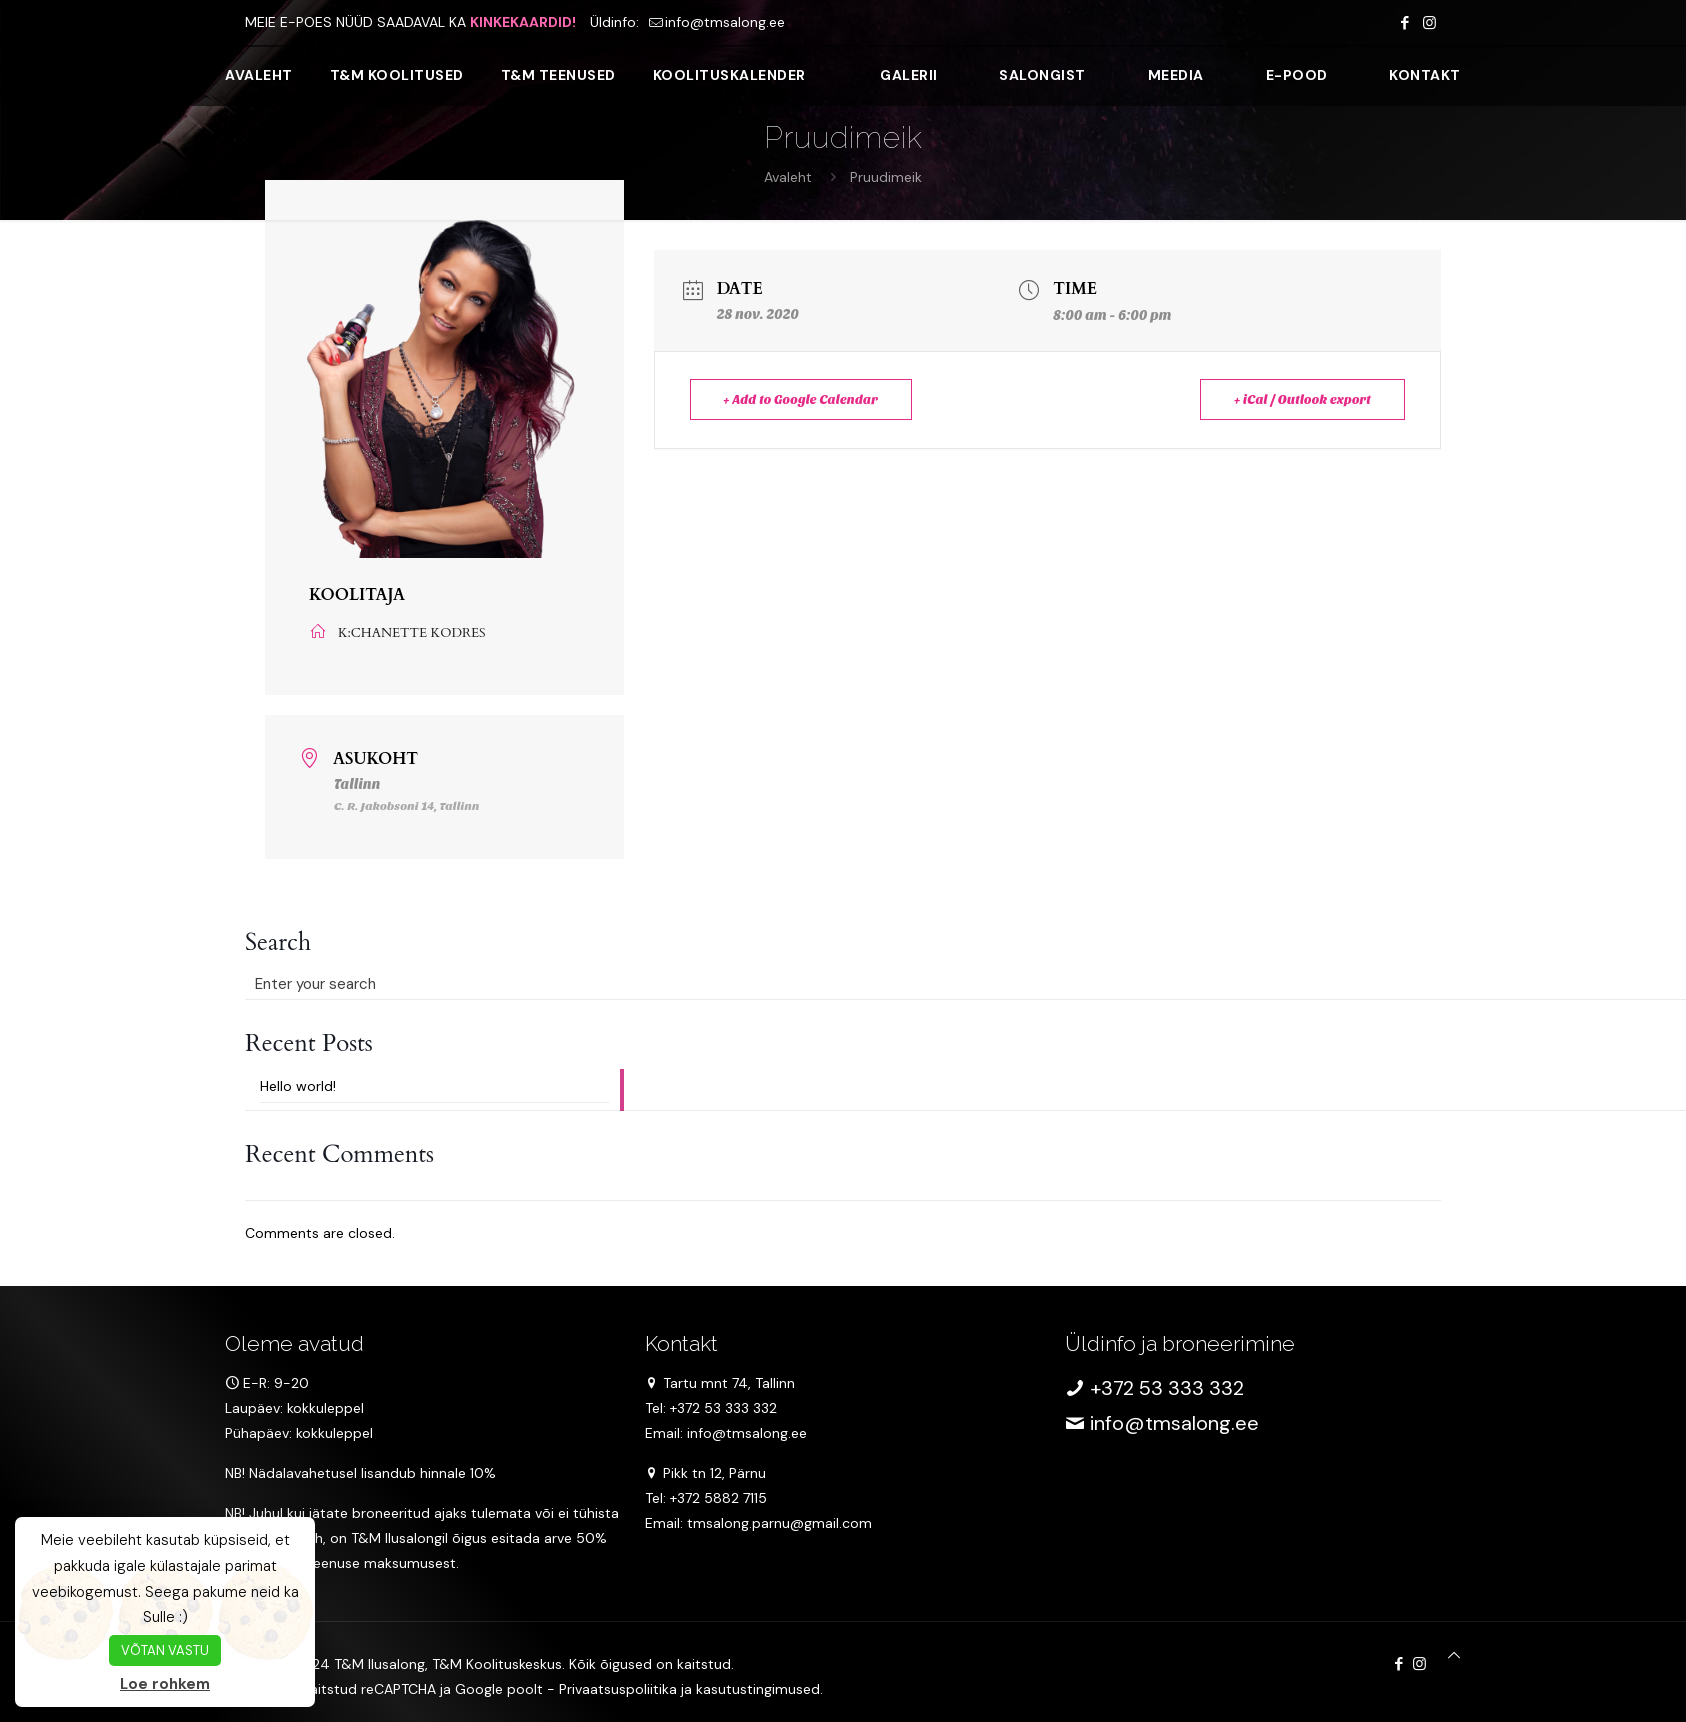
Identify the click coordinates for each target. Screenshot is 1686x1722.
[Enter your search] (434, 984)
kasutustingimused (758, 1689)
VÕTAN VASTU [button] (165, 1650)
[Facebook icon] (1404, 23)
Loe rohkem (165, 1684)
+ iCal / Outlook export (1301, 399)
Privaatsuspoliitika (618, 1689)
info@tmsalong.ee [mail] (725, 22)
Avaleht (788, 177)
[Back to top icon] (1454, 1655)
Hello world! (298, 1086)
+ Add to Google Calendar (802, 399)
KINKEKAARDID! (523, 22)
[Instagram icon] (1429, 23)
